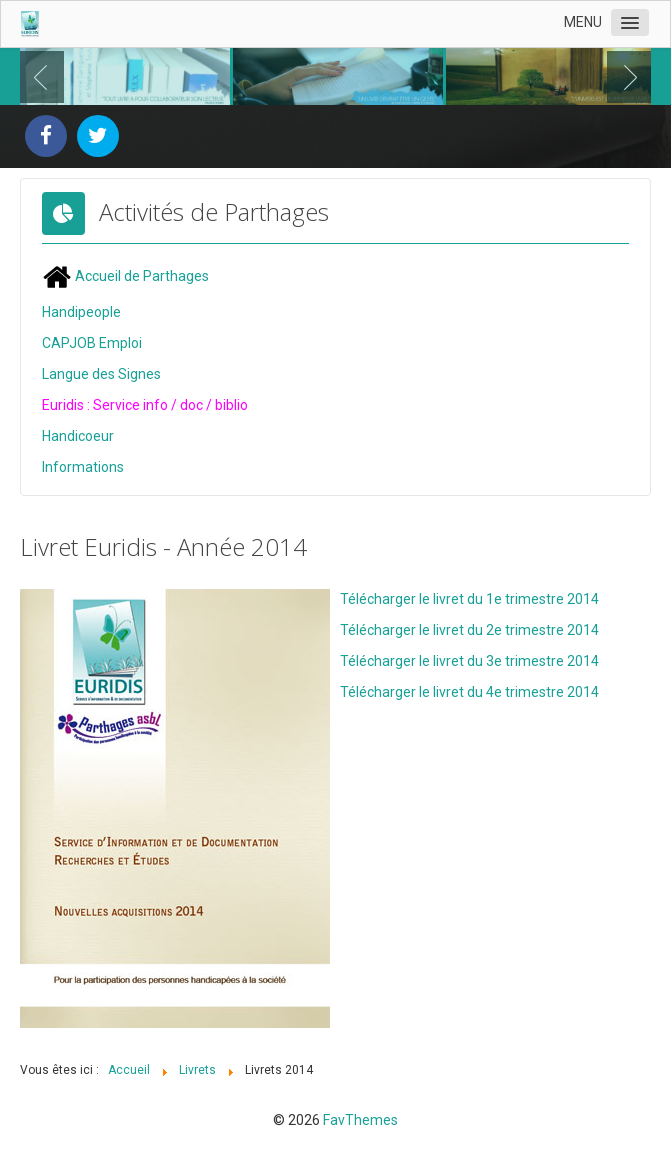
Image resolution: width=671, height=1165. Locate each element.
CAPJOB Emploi (92, 343)
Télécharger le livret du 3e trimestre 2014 (469, 661)
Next (625, 77)
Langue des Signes (101, 374)
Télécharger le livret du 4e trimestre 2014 (469, 692)
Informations (83, 467)
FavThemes (360, 1120)
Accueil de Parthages (125, 276)
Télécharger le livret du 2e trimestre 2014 (469, 630)
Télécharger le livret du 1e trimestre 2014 (469, 599)
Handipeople (81, 312)
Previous (46, 77)
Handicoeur (78, 436)
